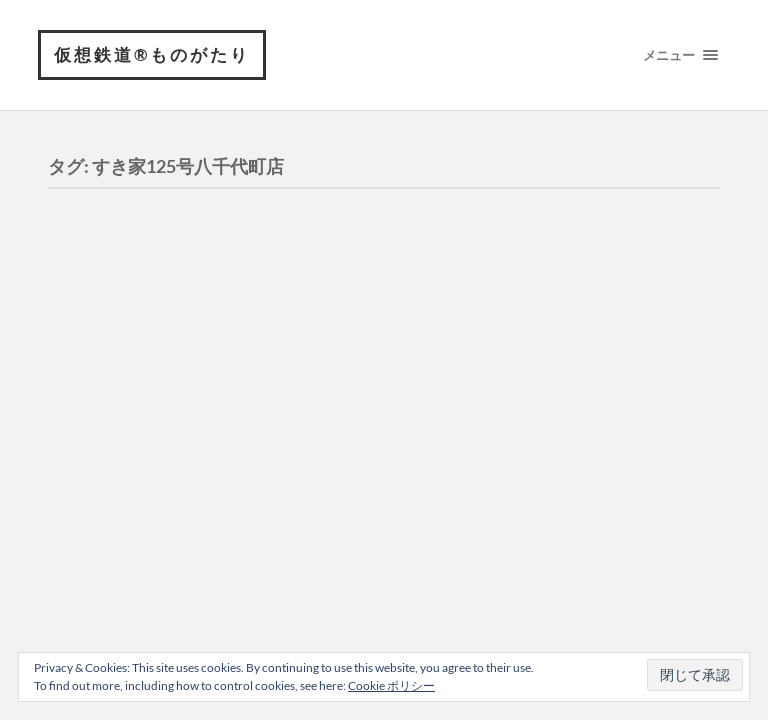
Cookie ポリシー (391, 685)
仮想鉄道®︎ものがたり (152, 54)
